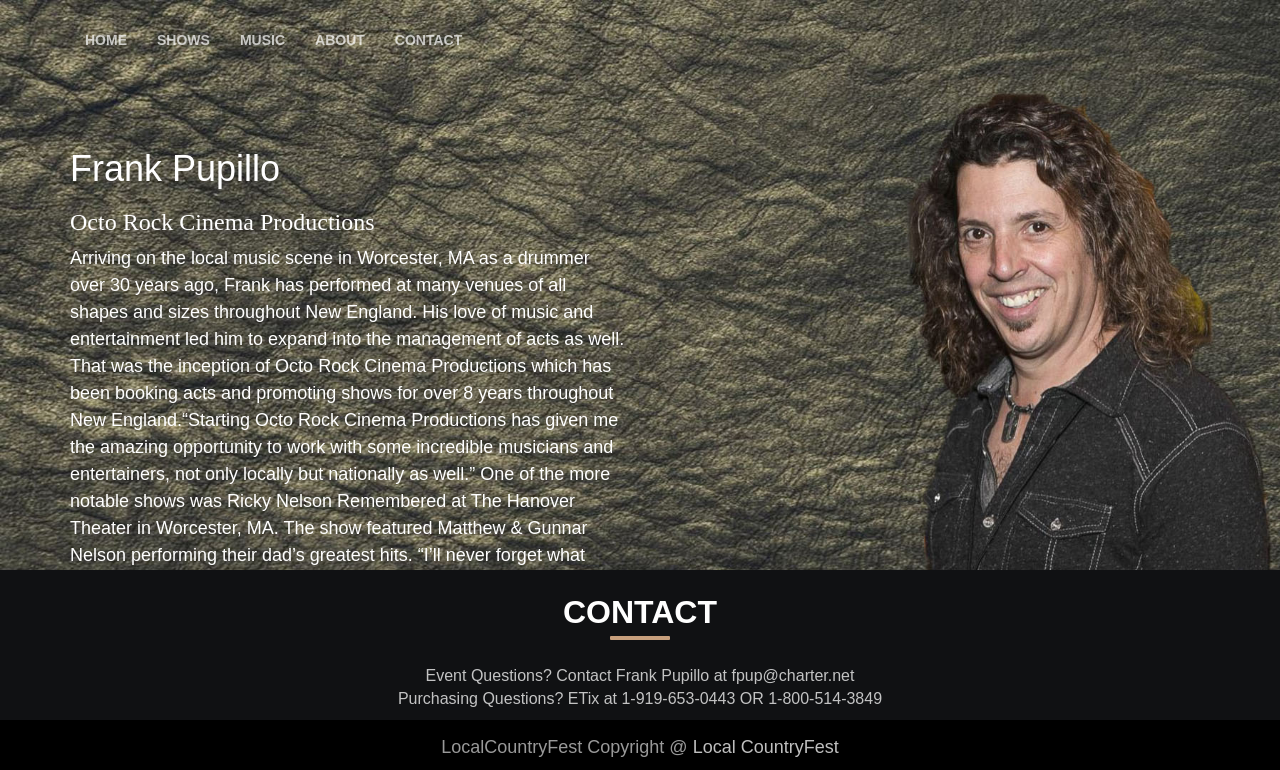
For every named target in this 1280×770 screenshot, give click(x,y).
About (340, 40)
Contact (428, 40)
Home (106, 40)
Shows (183, 40)
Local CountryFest (766, 747)
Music (262, 40)
